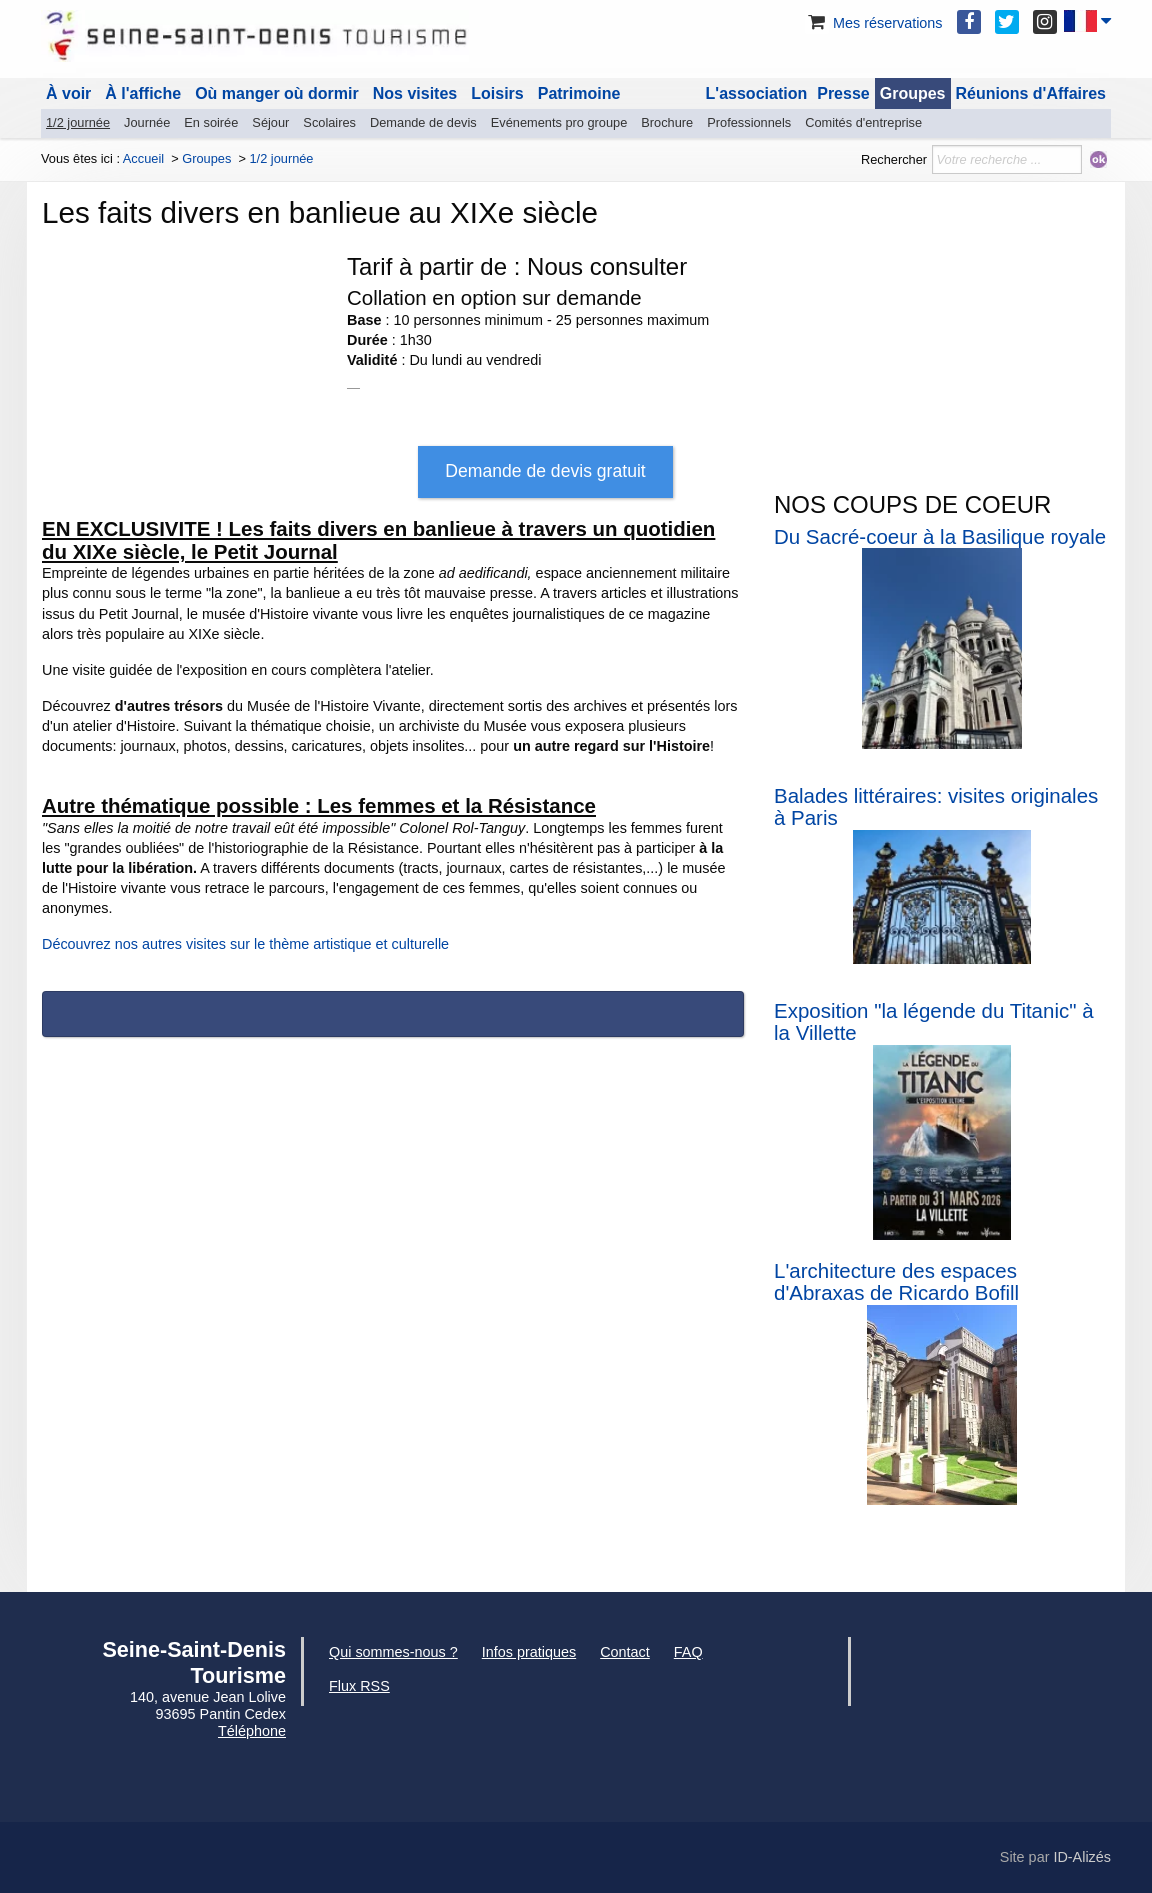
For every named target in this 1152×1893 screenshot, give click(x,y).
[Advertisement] (942, 337)
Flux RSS (359, 1686)
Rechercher (894, 159)
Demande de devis (423, 122)
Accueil (143, 158)
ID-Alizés (1082, 1857)
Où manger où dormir (277, 93)
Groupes (913, 93)
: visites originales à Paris (936, 807)
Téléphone (252, 1731)
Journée (147, 122)
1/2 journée (78, 122)
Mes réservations (874, 23)
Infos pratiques (529, 1652)
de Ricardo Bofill (941, 1292)
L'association (757, 93)
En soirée (211, 122)
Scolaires (329, 122)
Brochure (667, 122)
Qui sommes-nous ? (393, 1652)
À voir (68, 93)
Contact (625, 1652)
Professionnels (749, 122)
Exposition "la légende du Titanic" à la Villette (934, 1022)
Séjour (270, 122)
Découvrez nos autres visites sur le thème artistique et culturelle (245, 944)
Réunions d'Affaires (1031, 93)
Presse (843, 93)
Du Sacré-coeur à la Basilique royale (940, 536)
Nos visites (415, 93)
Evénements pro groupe (559, 122)
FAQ (688, 1652)
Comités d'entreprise (863, 122)
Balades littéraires (855, 795)
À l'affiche (143, 93)
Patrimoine (579, 93)
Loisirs (497, 93)
